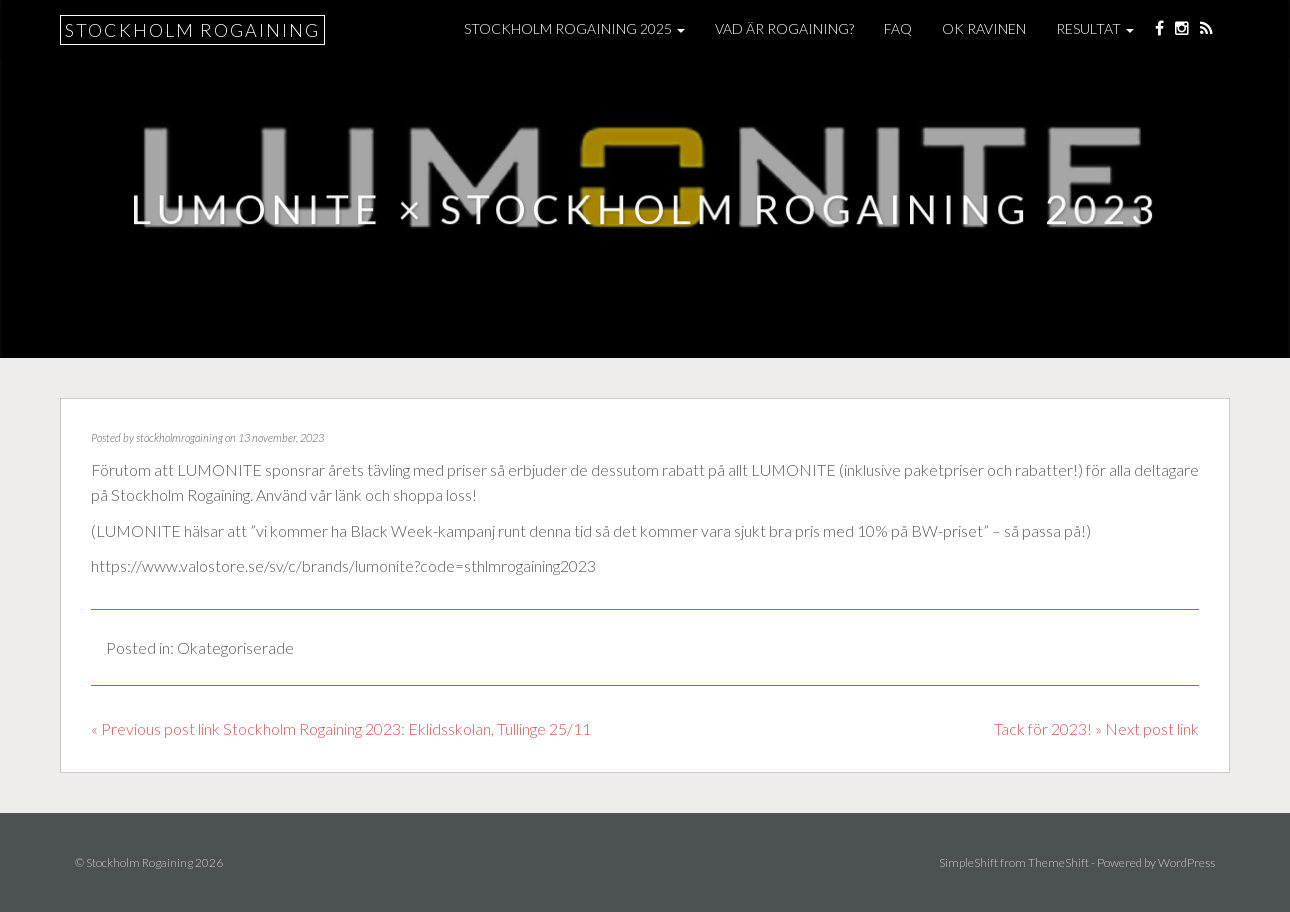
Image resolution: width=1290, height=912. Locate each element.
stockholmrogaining (179, 437)
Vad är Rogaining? (784, 28)
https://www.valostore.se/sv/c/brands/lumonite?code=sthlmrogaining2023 (343, 565)
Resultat (1095, 28)
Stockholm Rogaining (192, 30)
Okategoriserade (235, 647)
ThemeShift (1058, 862)
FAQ (898, 28)
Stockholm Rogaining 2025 (574, 28)
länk (348, 494)
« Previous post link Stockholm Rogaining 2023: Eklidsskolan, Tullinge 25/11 (341, 728)
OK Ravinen (984, 28)
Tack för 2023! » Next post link (1096, 728)
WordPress (1186, 862)
